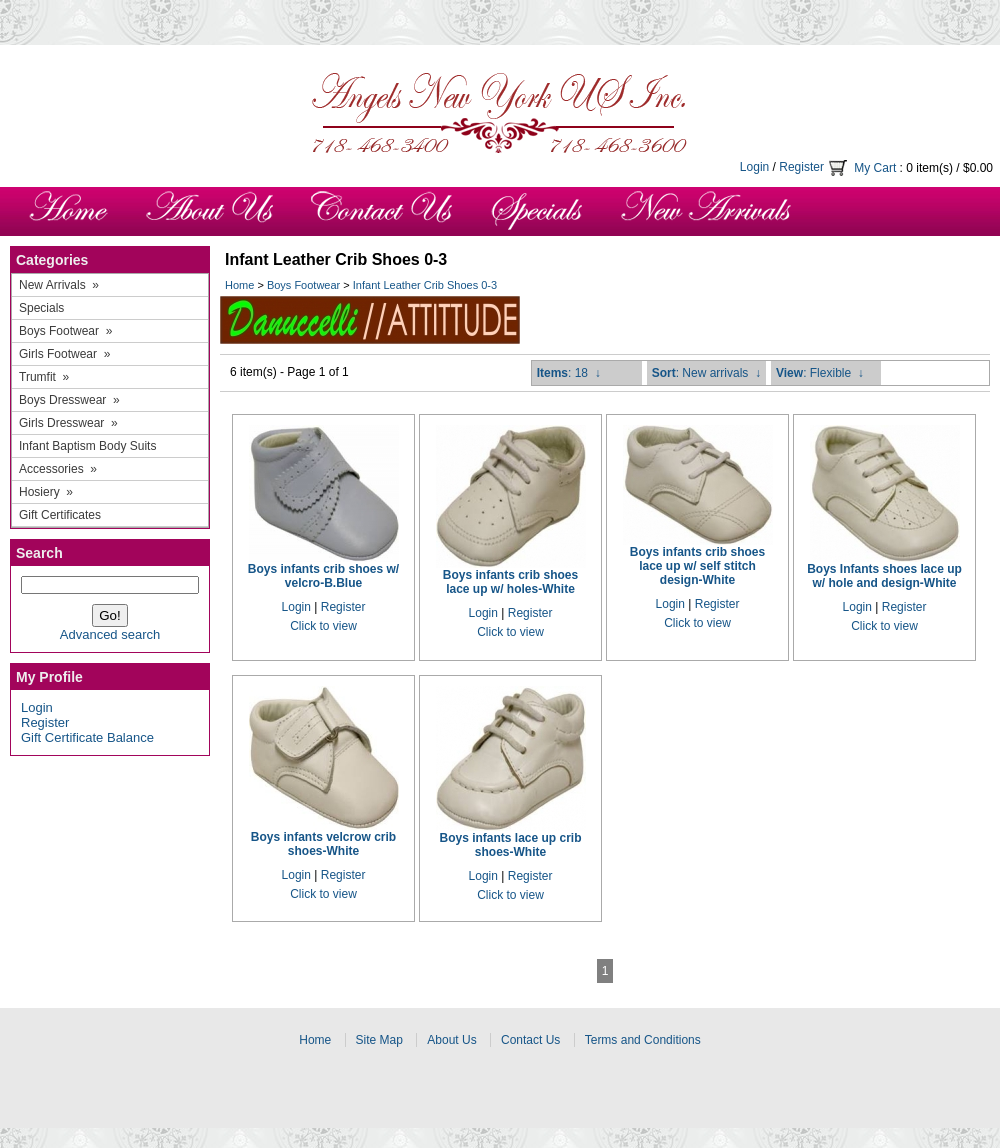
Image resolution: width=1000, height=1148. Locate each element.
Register (801, 167)
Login (754, 167)
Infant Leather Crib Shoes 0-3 (425, 285)
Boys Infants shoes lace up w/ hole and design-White (884, 576)
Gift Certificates (60, 515)
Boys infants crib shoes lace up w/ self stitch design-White (697, 566)
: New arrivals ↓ (706, 373)
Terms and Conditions (643, 1040)
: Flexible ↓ (820, 373)
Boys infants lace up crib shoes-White (510, 845)
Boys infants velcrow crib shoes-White (323, 844)
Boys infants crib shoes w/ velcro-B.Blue (323, 576)
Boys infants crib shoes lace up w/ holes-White (510, 582)
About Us (451, 1040)
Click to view (323, 626)
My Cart (875, 168)
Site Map (379, 1040)
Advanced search (110, 634)
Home (239, 285)
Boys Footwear (303, 285)
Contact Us (530, 1040)
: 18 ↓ (569, 373)
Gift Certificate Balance (87, 737)
